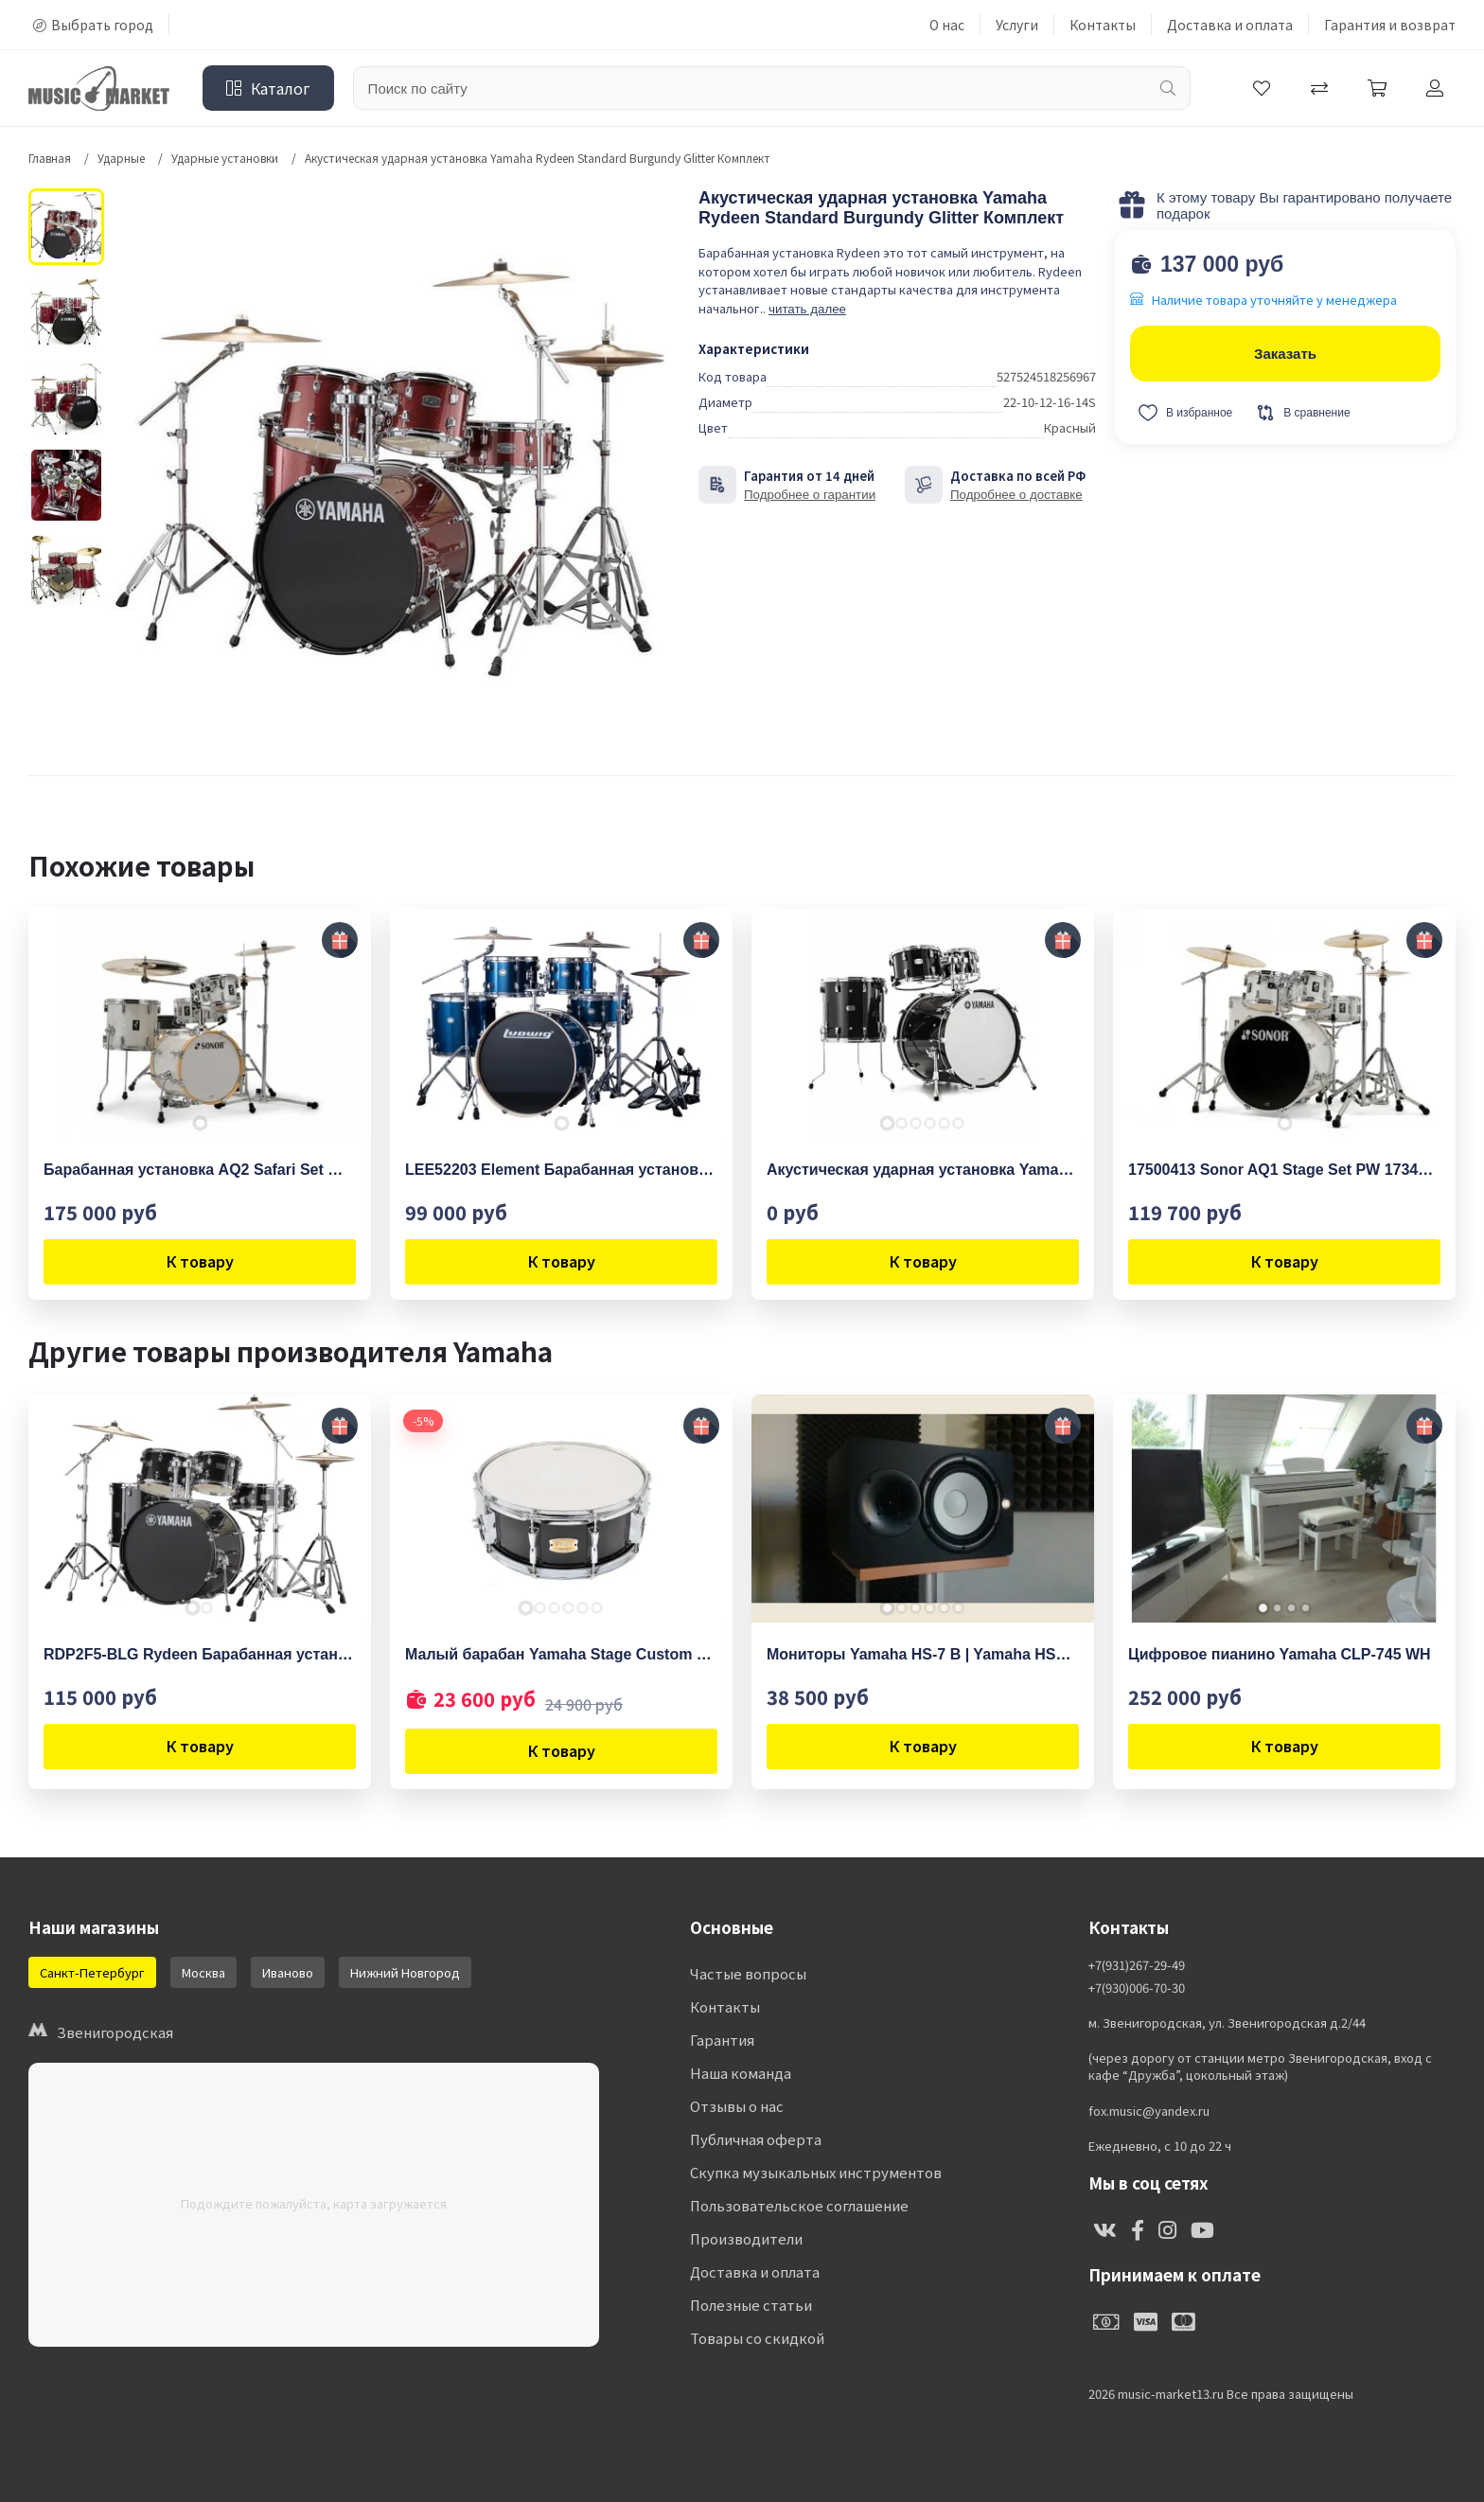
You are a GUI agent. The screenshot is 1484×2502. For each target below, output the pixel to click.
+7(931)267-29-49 (1136, 1965)
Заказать (1285, 354)
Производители (746, 2238)
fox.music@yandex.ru (1149, 2111)
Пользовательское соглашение (799, 2205)
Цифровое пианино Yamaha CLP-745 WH (1279, 1654)
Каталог (268, 88)
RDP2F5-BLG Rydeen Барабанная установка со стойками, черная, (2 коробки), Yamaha (200, 1654)
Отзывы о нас (737, 2106)
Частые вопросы (748, 1973)
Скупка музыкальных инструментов (816, 2172)
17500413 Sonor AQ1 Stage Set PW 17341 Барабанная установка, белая (1284, 1170)
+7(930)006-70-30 (1136, 1987)
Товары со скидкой (757, 2338)
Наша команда (740, 2073)
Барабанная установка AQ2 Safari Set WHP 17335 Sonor (200, 1170)
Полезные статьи (751, 2305)
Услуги (1017, 24)
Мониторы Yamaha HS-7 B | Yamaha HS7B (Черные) (923, 1654)
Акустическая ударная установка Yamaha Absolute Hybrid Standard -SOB (923, 1170)
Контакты (1102, 24)
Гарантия (722, 2040)
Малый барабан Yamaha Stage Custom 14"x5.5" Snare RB (561, 1654)
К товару (200, 1261)
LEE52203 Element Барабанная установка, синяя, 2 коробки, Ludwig (561, 1170)
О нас (946, 24)
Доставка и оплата (1230, 24)
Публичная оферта (756, 2139)
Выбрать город (93, 24)
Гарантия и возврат (1390, 24)
